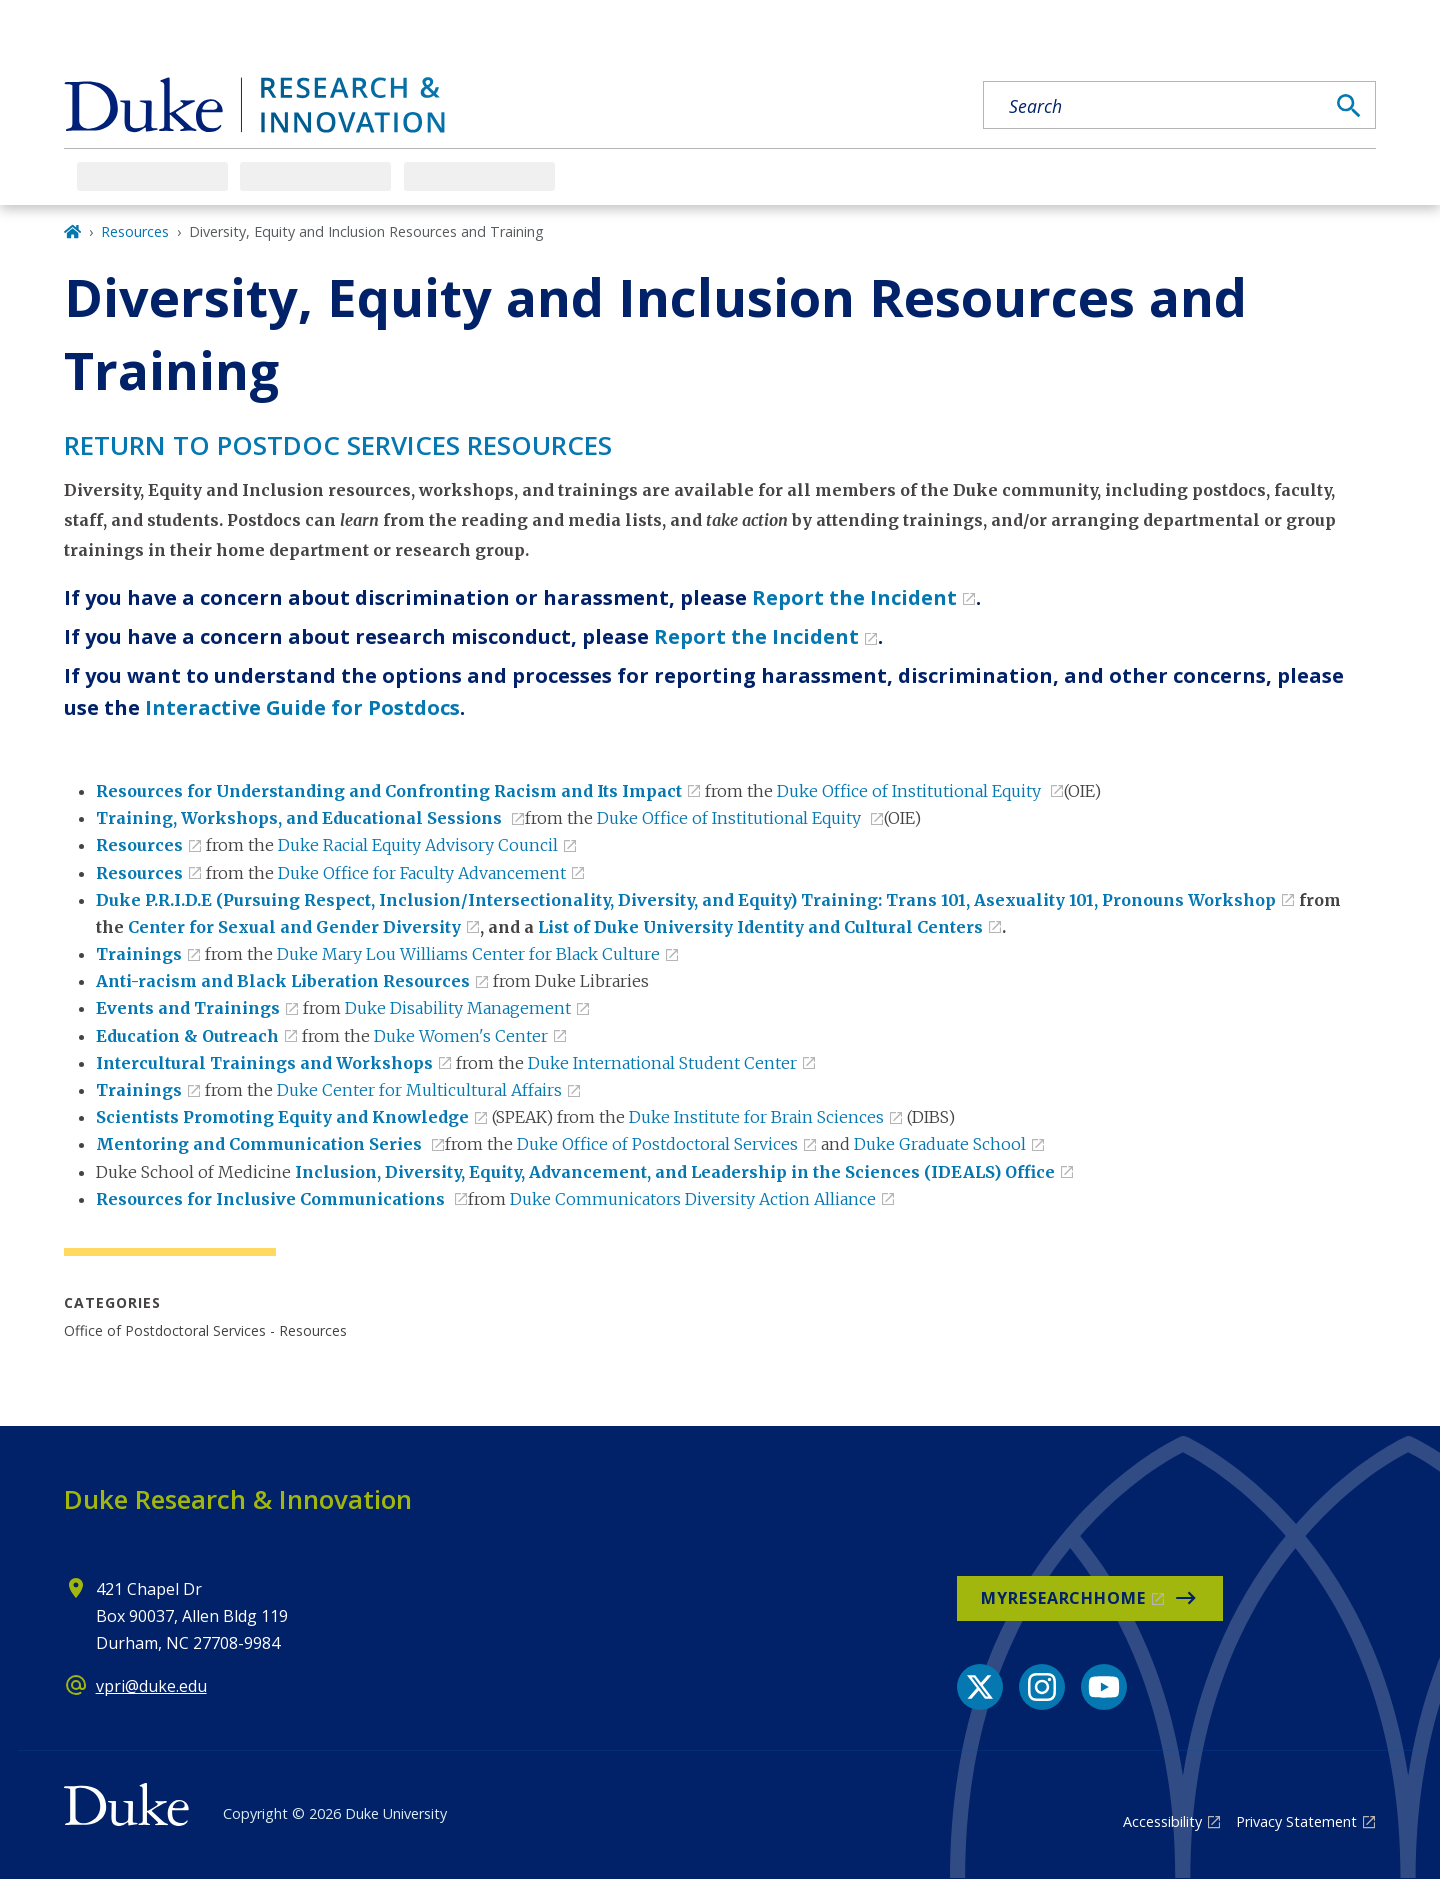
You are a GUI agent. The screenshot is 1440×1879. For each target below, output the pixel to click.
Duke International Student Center (662, 1063)
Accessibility (1162, 1821)
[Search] (1349, 106)
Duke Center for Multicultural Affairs (419, 1090)
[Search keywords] (1154, 106)
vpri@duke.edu (151, 1686)
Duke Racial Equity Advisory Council (418, 845)
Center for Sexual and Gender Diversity (294, 927)
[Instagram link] (1042, 1687)
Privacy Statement (1296, 1821)
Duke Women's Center (461, 1036)
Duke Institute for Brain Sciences (756, 1117)
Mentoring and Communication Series (261, 1144)
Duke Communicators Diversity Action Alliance (693, 1199)
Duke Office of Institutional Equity (911, 791)
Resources (135, 231)
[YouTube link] (1104, 1687)
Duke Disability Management (458, 1008)
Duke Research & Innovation (238, 1499)
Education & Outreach (187, 1036)
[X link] (980, 1687)
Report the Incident (854, 597)
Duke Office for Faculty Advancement (422, 873)
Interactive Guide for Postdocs (302, 707)
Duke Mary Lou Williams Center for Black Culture (468, 954)
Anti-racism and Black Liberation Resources (283, 981)
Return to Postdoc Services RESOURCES (338, 445)
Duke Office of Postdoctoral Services (657, 1144)
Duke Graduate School (940, 1144)
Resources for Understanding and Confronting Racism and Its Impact (389, 791)
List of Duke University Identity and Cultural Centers (760, 927)
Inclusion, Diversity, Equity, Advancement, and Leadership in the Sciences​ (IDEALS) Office (675, 1172)
